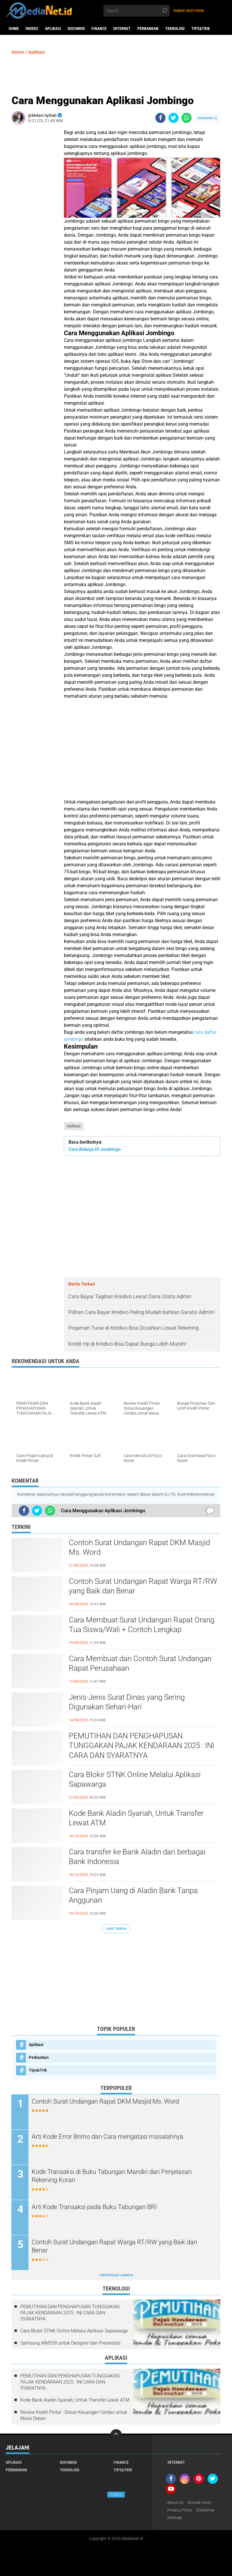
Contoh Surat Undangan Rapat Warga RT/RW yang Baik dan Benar (143, 1586)
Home (14, 28)
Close (116, 2495)
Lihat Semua (116, 1929)
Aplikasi (53, 28)
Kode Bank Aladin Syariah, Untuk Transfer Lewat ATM (136, 1818)
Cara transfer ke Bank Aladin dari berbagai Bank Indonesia (137, 1856)
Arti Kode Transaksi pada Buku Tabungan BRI (94, 2207)
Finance (99, 28)
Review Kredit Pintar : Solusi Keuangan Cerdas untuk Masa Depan (73, 2415)
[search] (136, 11)
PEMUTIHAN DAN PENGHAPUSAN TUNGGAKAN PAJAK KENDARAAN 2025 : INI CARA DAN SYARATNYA (141, 1745)
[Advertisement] (116, 74)
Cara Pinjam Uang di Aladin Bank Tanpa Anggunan (133, 1895)
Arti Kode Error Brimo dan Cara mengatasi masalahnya (108, 2136)
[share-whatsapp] (186, 118)
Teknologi (175, 28)
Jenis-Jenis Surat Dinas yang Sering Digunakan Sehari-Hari (127, 1702)
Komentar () (207, 118)
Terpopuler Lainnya (116, 2275)
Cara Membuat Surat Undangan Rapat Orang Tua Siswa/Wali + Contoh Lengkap (141, 1624)
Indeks (32, 28)
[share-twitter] (173, 118)
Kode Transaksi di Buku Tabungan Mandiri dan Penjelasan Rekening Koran (112, 2176)
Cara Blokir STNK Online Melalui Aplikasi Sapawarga (135, 1779)
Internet (122, 28)
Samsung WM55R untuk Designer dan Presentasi (70, 2343)
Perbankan (148, 28)
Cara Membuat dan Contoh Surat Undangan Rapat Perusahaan (140, 1663)
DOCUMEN (76, 28)
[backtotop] (116, 2435)
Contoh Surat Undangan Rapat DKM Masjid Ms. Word (139, 1547)
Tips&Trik (200, 28)
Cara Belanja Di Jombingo (95, 1149)
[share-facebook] (160, 118)
